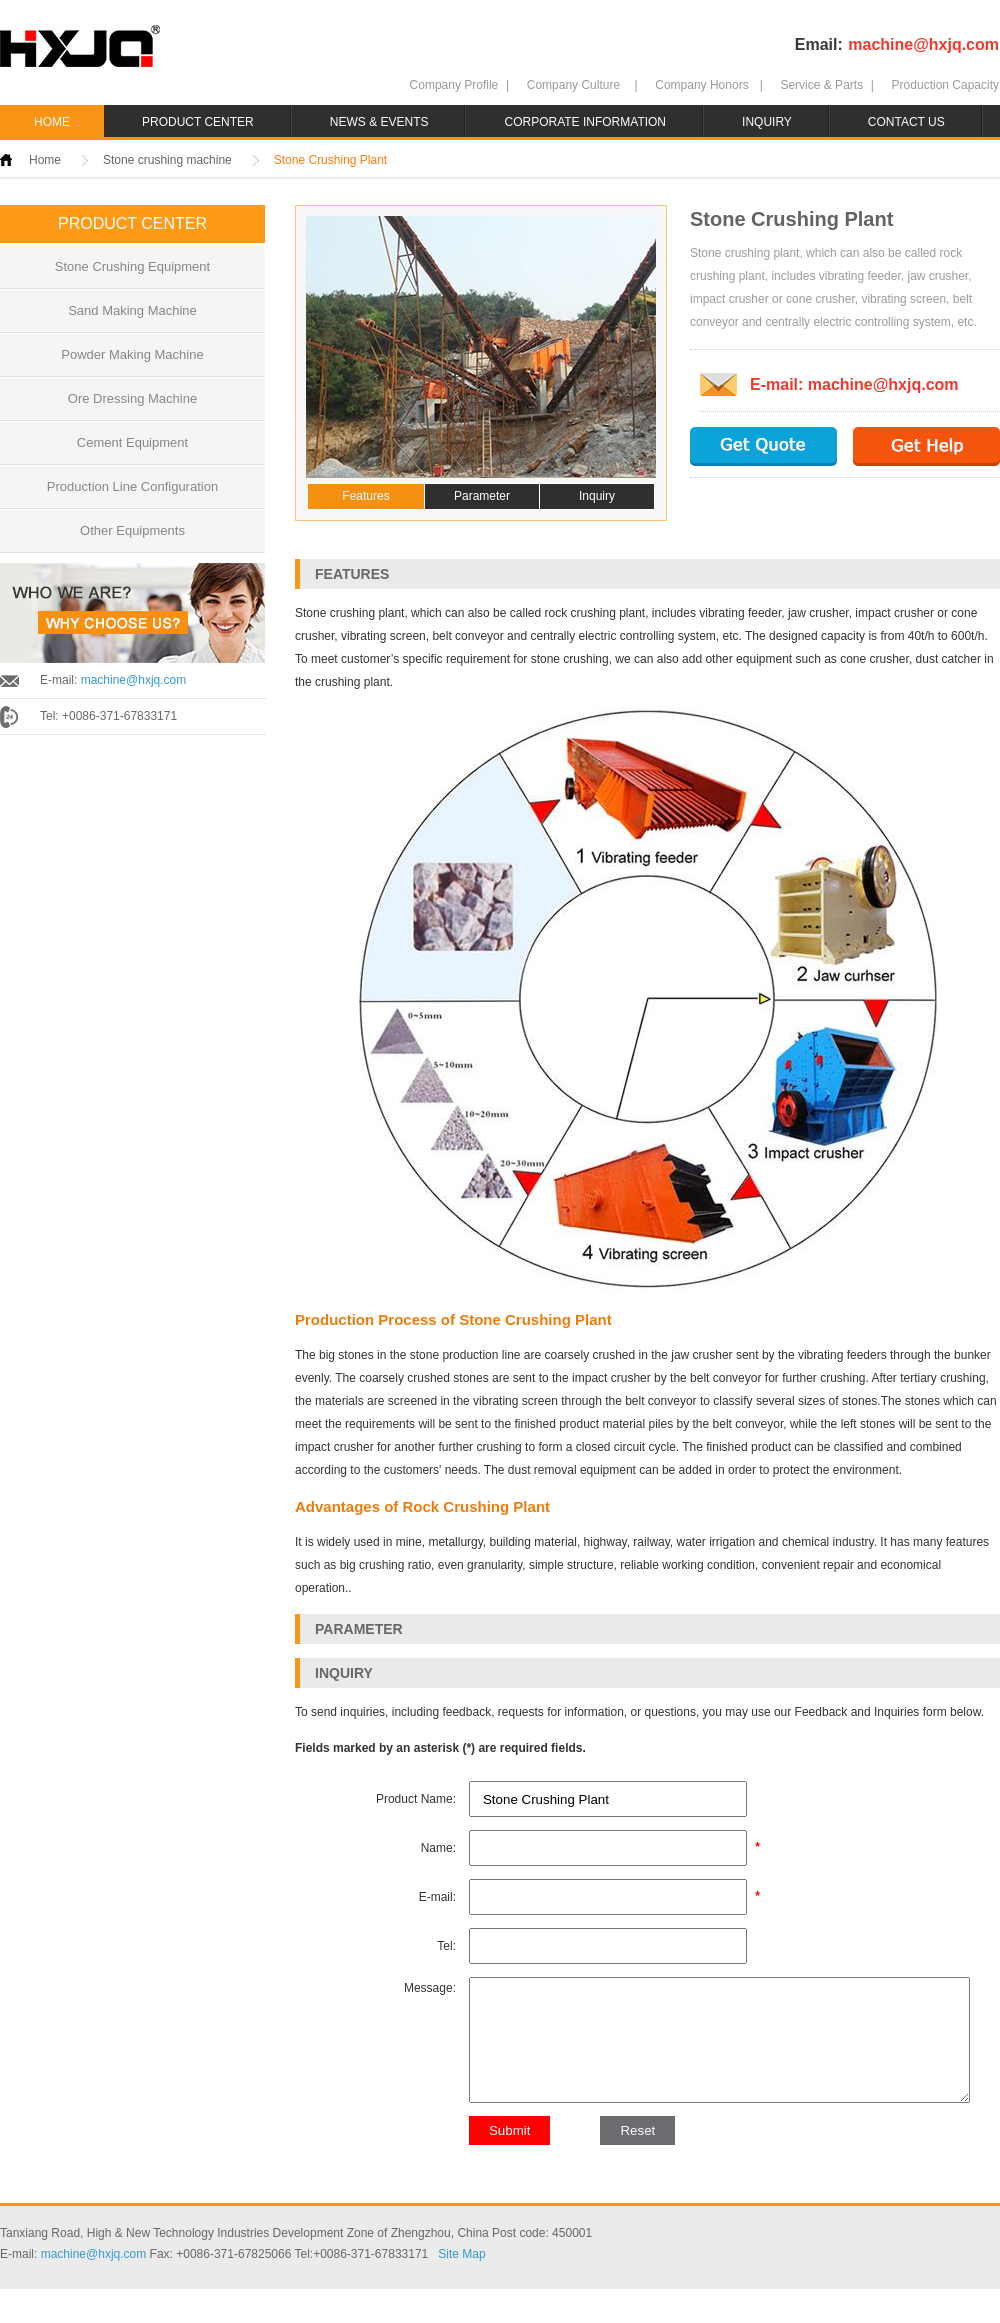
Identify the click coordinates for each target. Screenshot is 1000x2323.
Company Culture (573, 85)
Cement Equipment (132, 442)
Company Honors (701, 85)
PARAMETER (359, 1629)
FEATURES (352, 574)
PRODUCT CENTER (198, 122)
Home (45, 160)
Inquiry (597, 496)
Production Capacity (945, 85)
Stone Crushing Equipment (132, 266)
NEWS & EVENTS (379, 122)
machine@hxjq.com (923, 44)
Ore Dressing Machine (132, 398)
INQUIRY (767, 122)
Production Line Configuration (132, 486)
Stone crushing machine (167, 160)
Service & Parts (821, 85)
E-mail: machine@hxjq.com (854, 384)
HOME (52, 122)
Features (365, 496)
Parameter (482, 496)
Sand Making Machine (132, 310)
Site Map (461, 2288)
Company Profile (454, 85)
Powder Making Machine (132, 354)
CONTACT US (906, 122)
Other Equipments (132, 530)
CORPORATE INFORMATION (585, 122)
